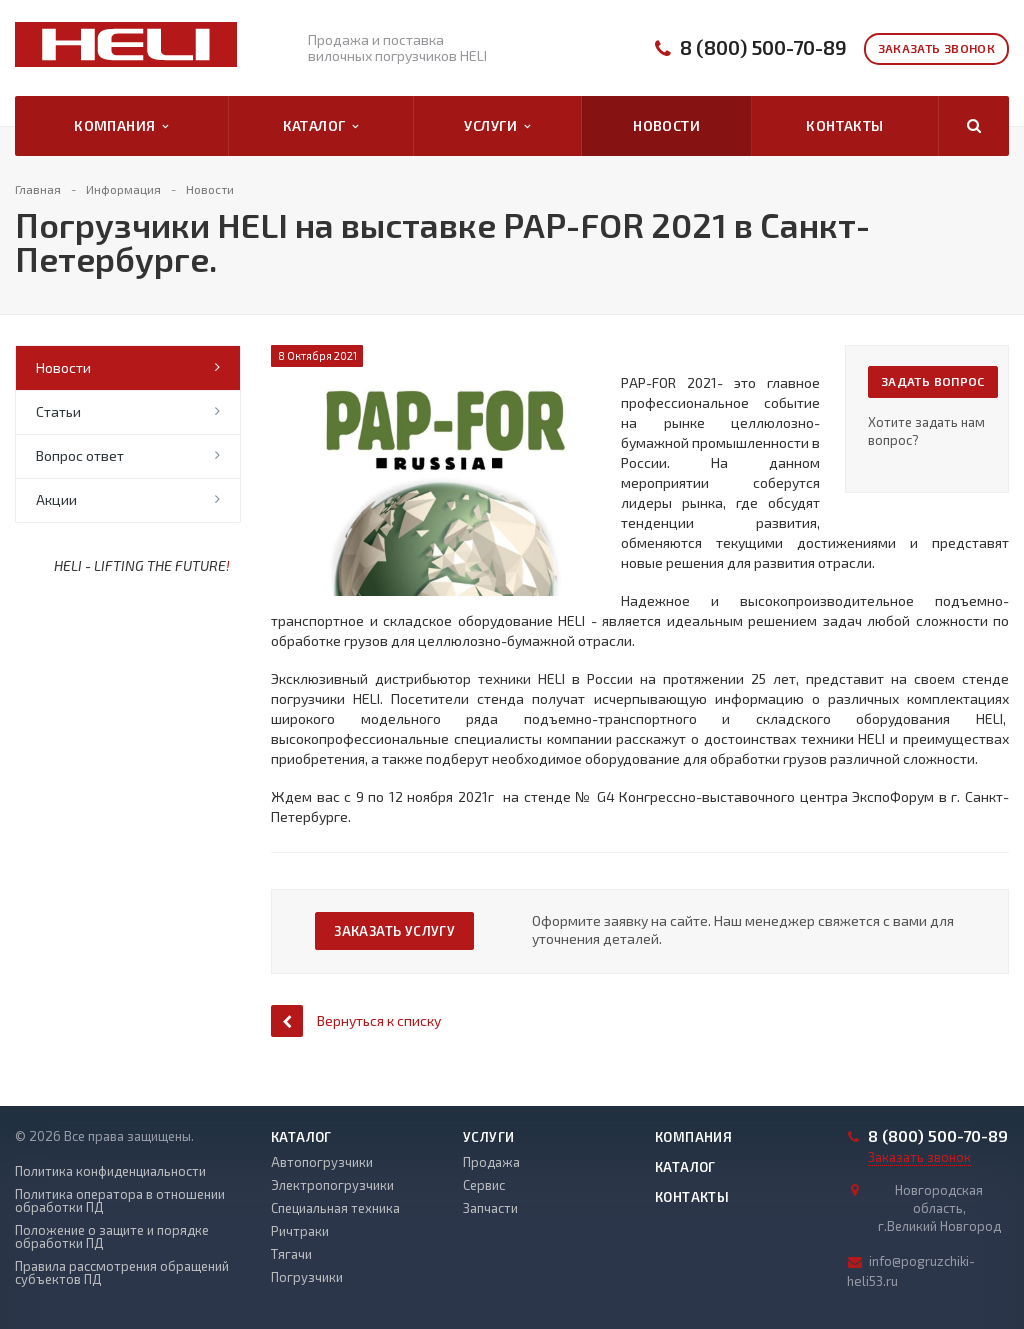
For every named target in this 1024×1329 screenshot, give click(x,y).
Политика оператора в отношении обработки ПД (120, 1201)
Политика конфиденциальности (110, 1171)
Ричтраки (300, 1231)
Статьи (58, 411)
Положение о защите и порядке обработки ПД (112, 1237)
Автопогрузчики (322, 1162)
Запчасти (490, 1208)
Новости (666, 125)
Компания (121, 126)
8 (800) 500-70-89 (763, 47)
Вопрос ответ (80, 455)
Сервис (484, 1185)
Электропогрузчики (332, 1185)
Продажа (491, 1162)
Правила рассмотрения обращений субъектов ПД (122, 1273)
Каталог (321, 126)
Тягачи (291, 1254)
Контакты (844, 125)
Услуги (497, 126)
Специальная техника (335, 1208)
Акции (56, 499)
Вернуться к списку (356, 1020)
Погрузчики (307, 1277)
